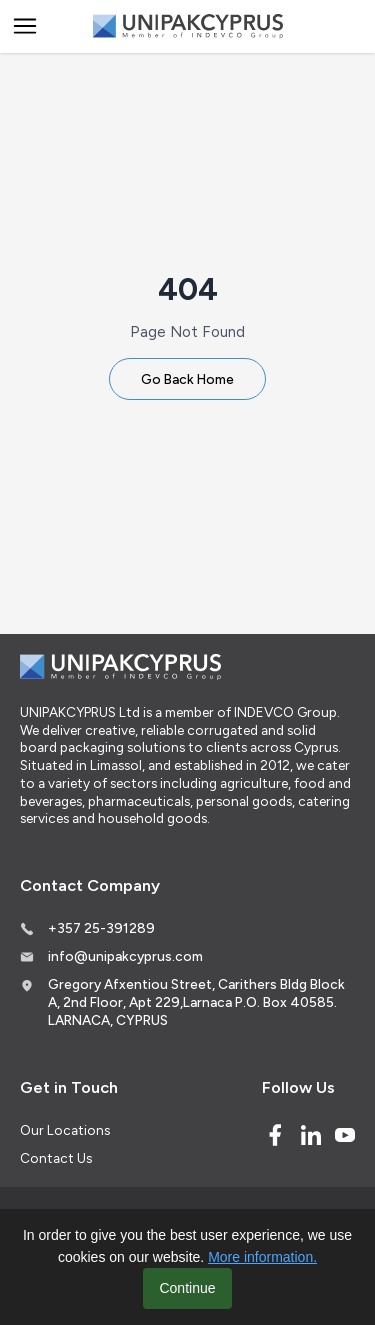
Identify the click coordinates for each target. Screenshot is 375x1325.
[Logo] (188, 26)
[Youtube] (345, 1135)
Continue (187, 1288)
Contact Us (56, 1158)
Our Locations (65, 1130)
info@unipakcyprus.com (125, 956)
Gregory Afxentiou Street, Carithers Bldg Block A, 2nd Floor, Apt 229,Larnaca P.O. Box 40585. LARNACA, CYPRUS (196, 1001)
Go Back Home (187, 379)
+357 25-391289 (101, 928)
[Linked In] (311, 1135)
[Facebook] (275, 1135)
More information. (262, 1257)
